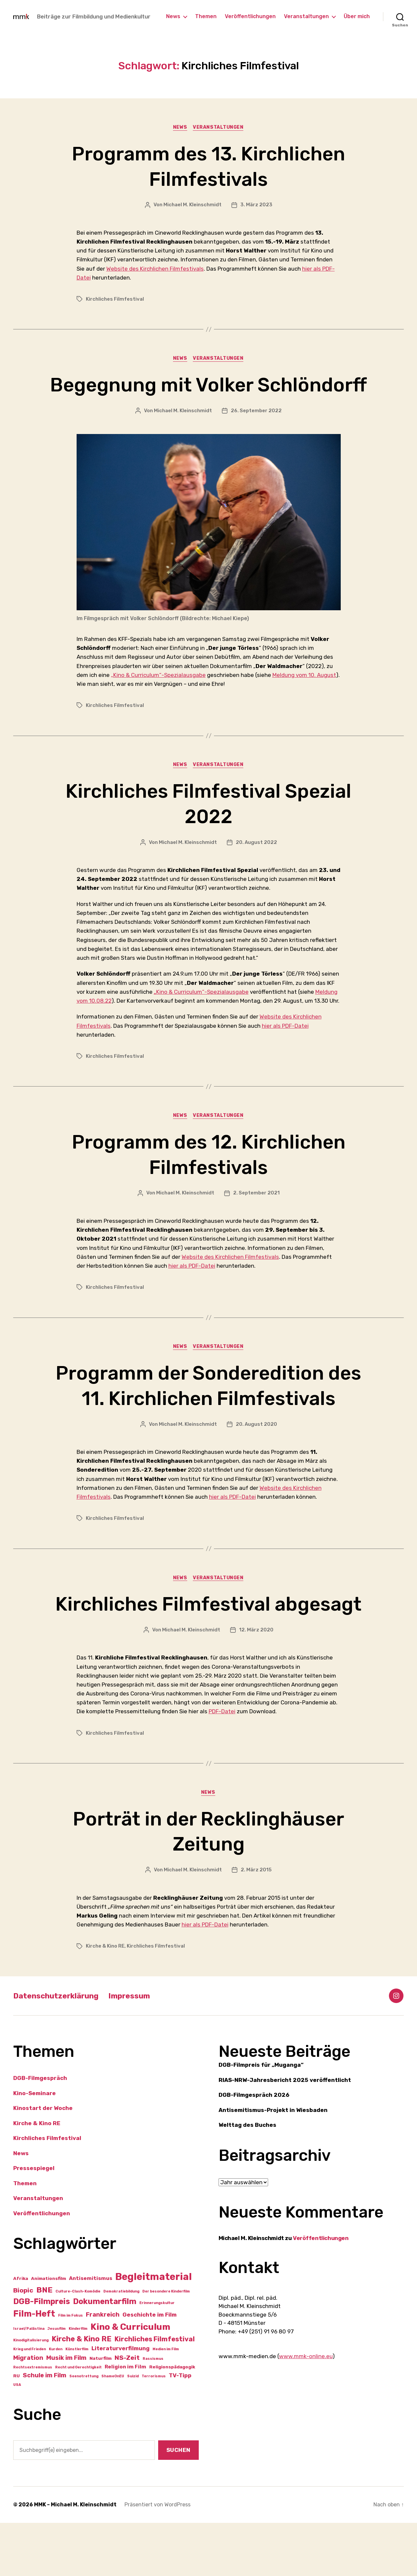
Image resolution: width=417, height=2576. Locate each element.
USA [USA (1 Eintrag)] (17, 2438)
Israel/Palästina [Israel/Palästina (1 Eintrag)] (29, 2382)
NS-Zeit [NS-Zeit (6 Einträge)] (127, 2411)
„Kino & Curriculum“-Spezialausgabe (158, 701)
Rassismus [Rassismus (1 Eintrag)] (153, 2412)
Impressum (135, 2049)
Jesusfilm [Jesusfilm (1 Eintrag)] (57, 2382)
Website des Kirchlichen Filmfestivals (155, 269)
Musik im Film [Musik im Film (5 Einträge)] (66, 2411)
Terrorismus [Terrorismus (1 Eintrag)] (154, 2429)
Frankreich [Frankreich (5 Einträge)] (103, 2368)
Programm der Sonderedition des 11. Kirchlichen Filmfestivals (208, 1412)
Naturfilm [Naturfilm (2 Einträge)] (100, 2411)
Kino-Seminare (34, 2146)
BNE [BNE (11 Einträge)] (44, 2343)
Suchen (178, 2503)
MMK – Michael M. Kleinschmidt (75, 2558)
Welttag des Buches (247, 2178)
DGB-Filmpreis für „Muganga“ (261, 2118)
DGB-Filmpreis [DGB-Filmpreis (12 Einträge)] (41, 2354)
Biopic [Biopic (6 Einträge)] (23, 2344)
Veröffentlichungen (250, 16)
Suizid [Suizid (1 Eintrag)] (133, 2429)
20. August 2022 (256, 869)
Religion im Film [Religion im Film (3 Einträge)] (125, 2420)
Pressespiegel (33, 2221)
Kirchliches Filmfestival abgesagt (209, 1644)
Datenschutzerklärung (58, 2049)
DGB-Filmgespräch (40, 2131)
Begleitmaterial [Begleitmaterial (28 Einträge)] (153, 2330)
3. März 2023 (256, 205)
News (173, 16)
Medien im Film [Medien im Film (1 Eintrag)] (166, 2402)
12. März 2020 (256, 1683)
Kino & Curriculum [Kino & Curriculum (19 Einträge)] (130, 2380)
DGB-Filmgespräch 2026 (254, 2148)
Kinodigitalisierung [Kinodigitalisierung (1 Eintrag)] (31, 2393)
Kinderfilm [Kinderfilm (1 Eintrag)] (78, 2382)
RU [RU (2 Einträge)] (16, 2428)
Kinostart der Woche (43, 2161)
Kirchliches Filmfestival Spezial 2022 (208, 829)
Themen (206, 16)
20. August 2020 (256, 1451)
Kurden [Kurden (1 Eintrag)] (55, 2402)
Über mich (357, 16)
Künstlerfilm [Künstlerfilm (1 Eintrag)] (76, 2402)
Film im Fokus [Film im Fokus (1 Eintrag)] (70, 2369)
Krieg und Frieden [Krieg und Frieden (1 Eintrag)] (29, 2402)
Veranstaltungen (306, 16)
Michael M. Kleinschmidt (192, 205)
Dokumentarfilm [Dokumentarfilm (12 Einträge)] (104, 2354)
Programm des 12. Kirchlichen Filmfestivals (208, 1180)
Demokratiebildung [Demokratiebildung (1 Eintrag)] (121, 2345)
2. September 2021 (256, 1220)
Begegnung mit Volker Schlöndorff (208, 397)
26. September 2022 (256, 437)
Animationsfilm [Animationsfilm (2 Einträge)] (48, 2331)
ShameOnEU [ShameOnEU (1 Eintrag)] (112, 2429)
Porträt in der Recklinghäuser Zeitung (208, 1884)
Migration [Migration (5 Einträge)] (28, 2411)
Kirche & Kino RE (105, 1999)
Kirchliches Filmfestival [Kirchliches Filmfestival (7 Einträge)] (155, 2392)
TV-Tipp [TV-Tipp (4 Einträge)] (180, 2428)
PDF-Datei (222, 1764)
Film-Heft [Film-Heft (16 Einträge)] (34, 2367)
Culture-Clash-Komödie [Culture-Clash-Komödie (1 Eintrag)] (77, 2345)
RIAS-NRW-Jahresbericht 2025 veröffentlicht (285, 2133)
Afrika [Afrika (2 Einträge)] (20, 2331)
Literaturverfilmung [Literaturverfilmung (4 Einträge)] (120, 2401)
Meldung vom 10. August (304, 701)
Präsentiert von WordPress (157, 2558)
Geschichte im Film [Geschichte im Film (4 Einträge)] (149, 2368)
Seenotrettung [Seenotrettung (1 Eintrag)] (83, 2429)
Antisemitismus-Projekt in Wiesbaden (273, 2163)
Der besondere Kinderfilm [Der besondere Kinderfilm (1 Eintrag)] (166, 2345)
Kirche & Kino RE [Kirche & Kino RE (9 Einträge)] (82, 2392)
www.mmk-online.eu (305, 2409)
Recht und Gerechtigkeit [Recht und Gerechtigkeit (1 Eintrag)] (78, 2421)
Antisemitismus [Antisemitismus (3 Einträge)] (90, 2332)
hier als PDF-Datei (285, 1052)
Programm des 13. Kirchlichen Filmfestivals (208, 166)
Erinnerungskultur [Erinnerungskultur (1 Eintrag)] (157, 2356)
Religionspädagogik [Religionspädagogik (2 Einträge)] (172, 2420)
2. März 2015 (256, 1923)
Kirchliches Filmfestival (115, 299)
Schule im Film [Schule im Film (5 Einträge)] (44, 2428)
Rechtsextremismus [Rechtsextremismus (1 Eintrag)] (32, 2421)
